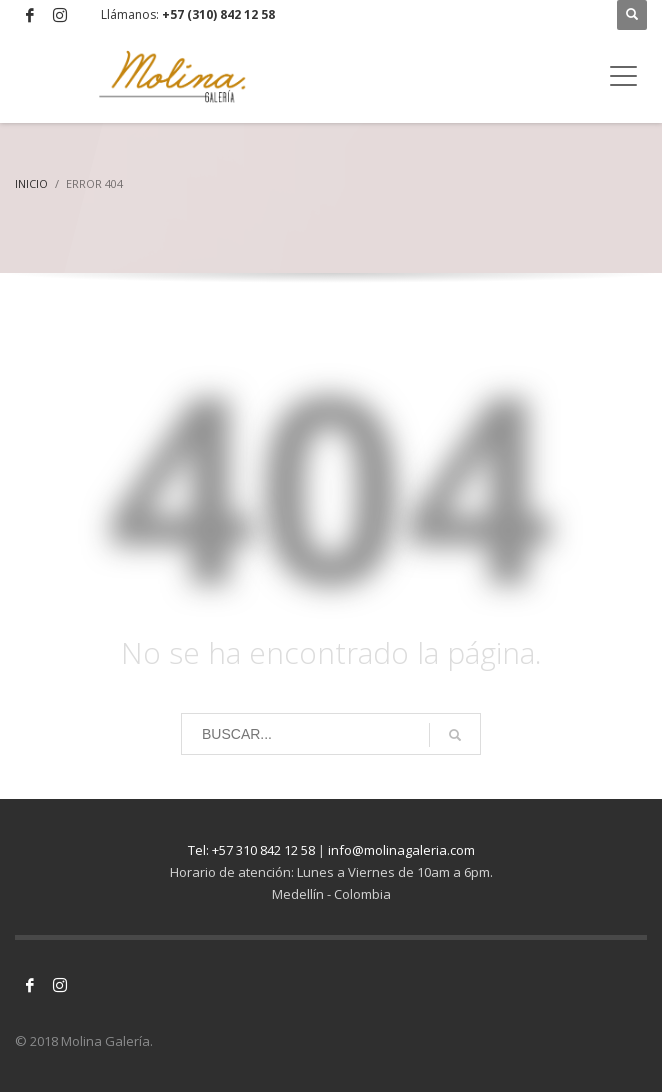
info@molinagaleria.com (401, 850)
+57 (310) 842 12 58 (218, 14)
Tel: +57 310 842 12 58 (251, 850)
